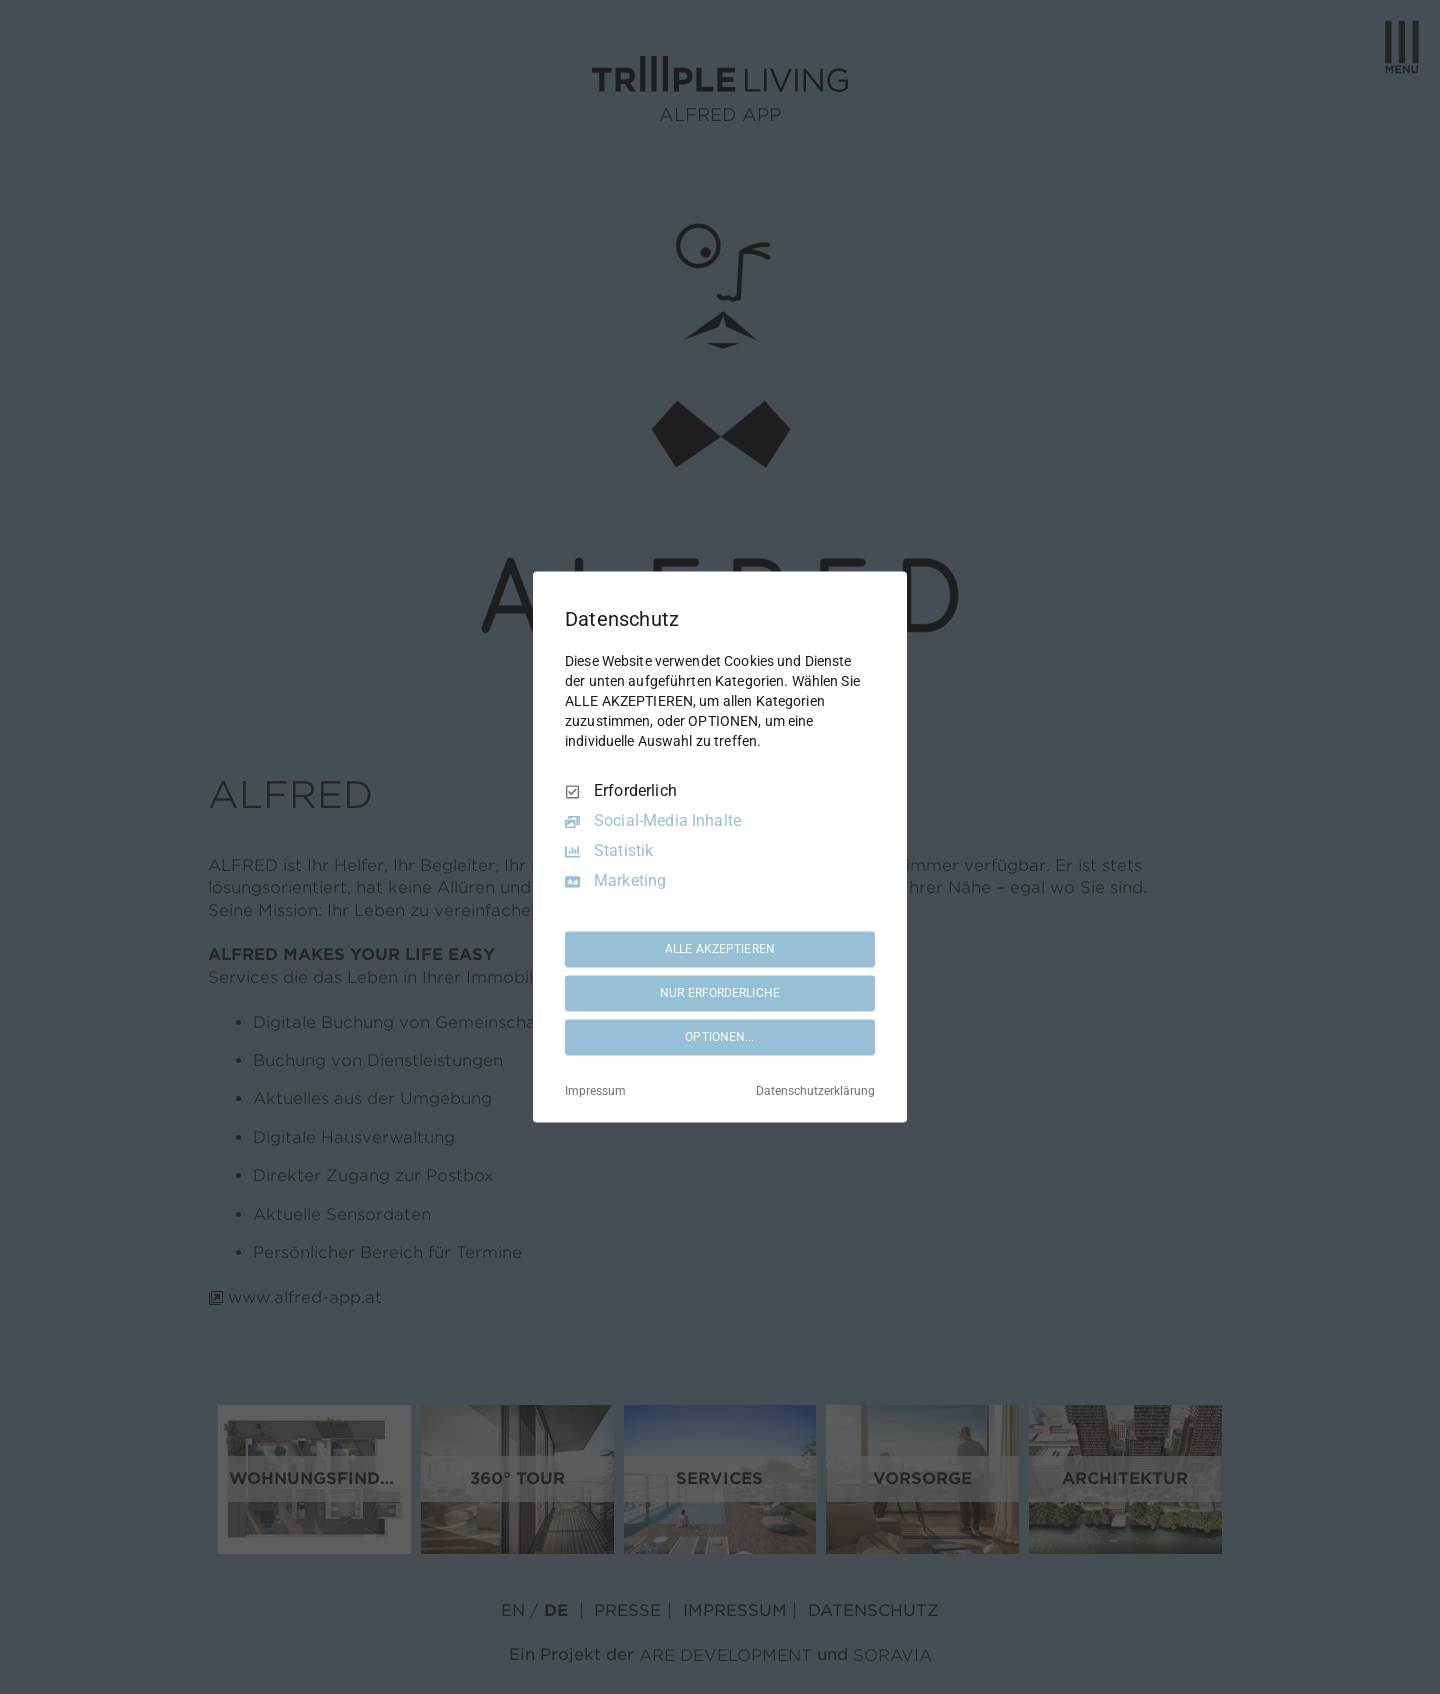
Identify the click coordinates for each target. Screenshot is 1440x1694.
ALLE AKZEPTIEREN (720, 949)
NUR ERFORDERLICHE (720, 993)
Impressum (595, 1092)
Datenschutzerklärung (815, 1092)
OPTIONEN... (719, 1037)
